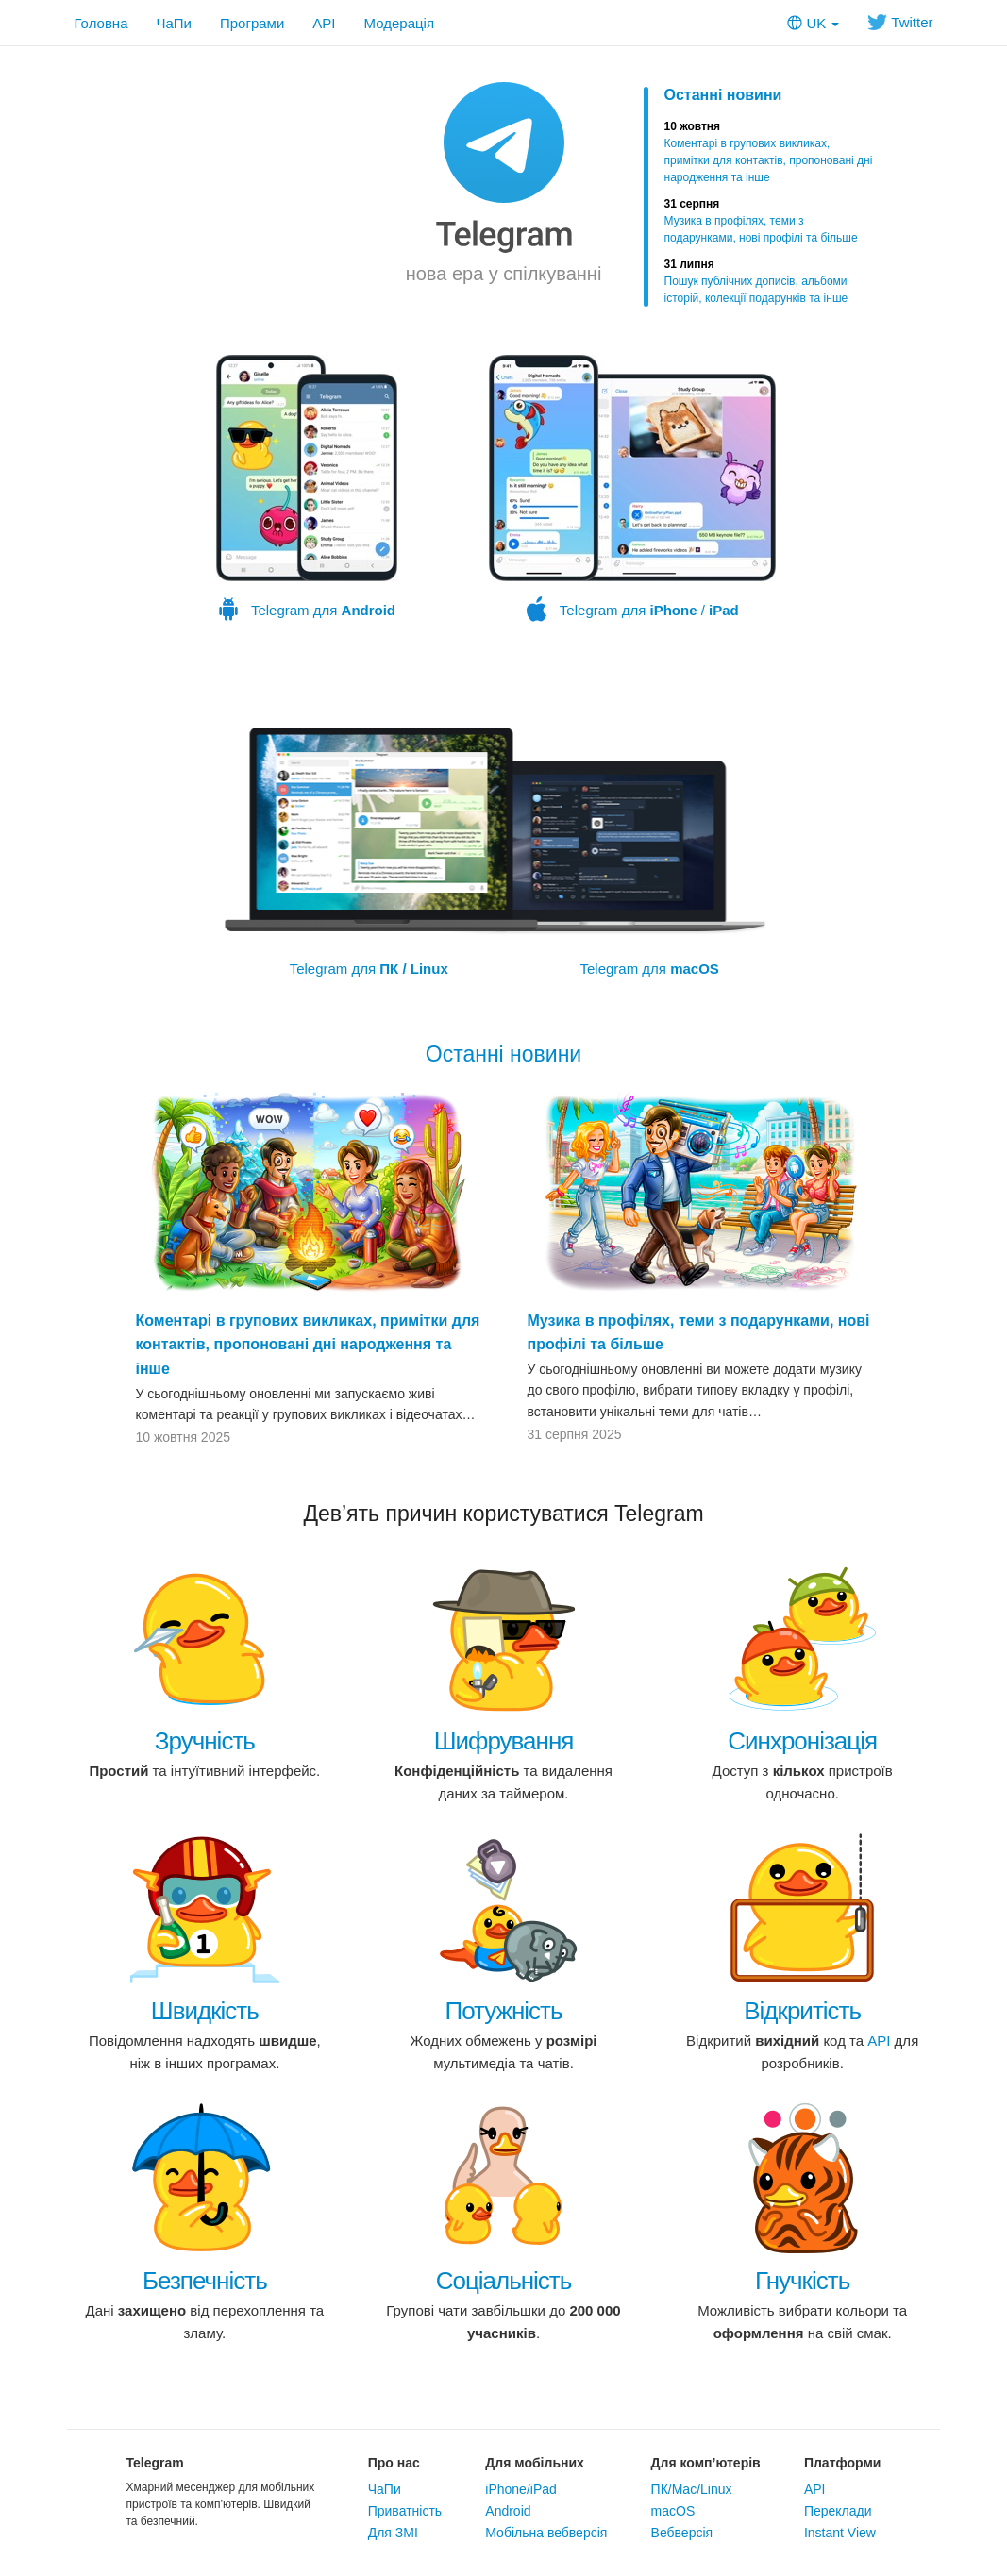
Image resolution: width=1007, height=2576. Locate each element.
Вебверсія (682, 2532)
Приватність (405, 2510)
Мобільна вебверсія (546, 2532)
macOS (673, 2510)
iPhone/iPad (521, 2489)
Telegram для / (632, 488)
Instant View (840, 2532)
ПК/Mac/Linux (691, 2489)
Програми (252, 23)
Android (507, 2510)
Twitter (899, 22)
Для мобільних (534, 2462)
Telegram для (306, 488)
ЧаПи (175, 23)
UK (813, 23)
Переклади (838, 2510)
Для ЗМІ (393, 2532)
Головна (101, 23)
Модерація (399, 23)
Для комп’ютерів (706, 2462)
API (323, 23)
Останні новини (723, 95)
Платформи (842, 2462)
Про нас (394, 2462)
